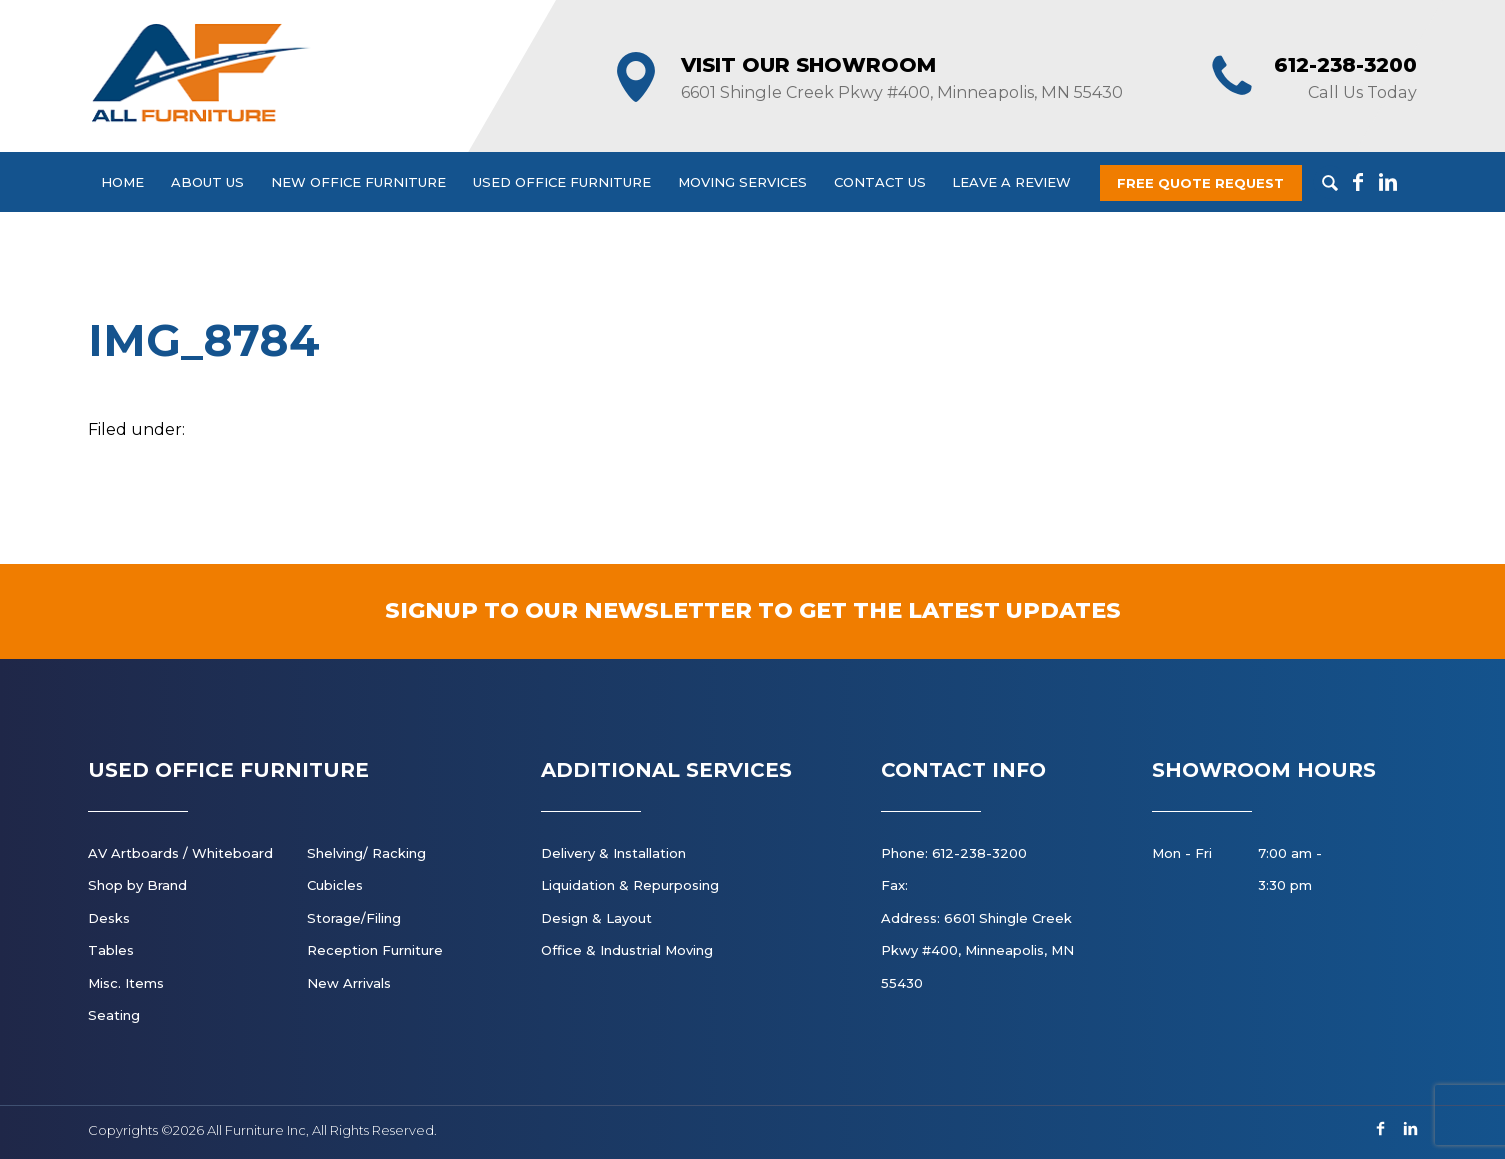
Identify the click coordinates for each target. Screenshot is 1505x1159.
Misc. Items (126, 983)
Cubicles (335, 885)
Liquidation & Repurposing (630, 885)
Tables (111, 950)
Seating (114, 1015)
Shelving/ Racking (366, 853)
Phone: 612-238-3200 (954, 853)
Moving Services (742, 182)
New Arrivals (349, 983)
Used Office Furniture (562, 182)
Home (122, 182)
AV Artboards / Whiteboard (180, 853)
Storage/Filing (354, 918)
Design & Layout (596, 918)
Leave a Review (1011, 182)
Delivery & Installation (613, 853)
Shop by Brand (137, 885)
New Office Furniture (358, 182)
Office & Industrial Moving (627, 950)
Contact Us (880, 182)
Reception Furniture (375, 950)
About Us (207, 182)
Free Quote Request (1200, 183)
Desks (109, 918)
